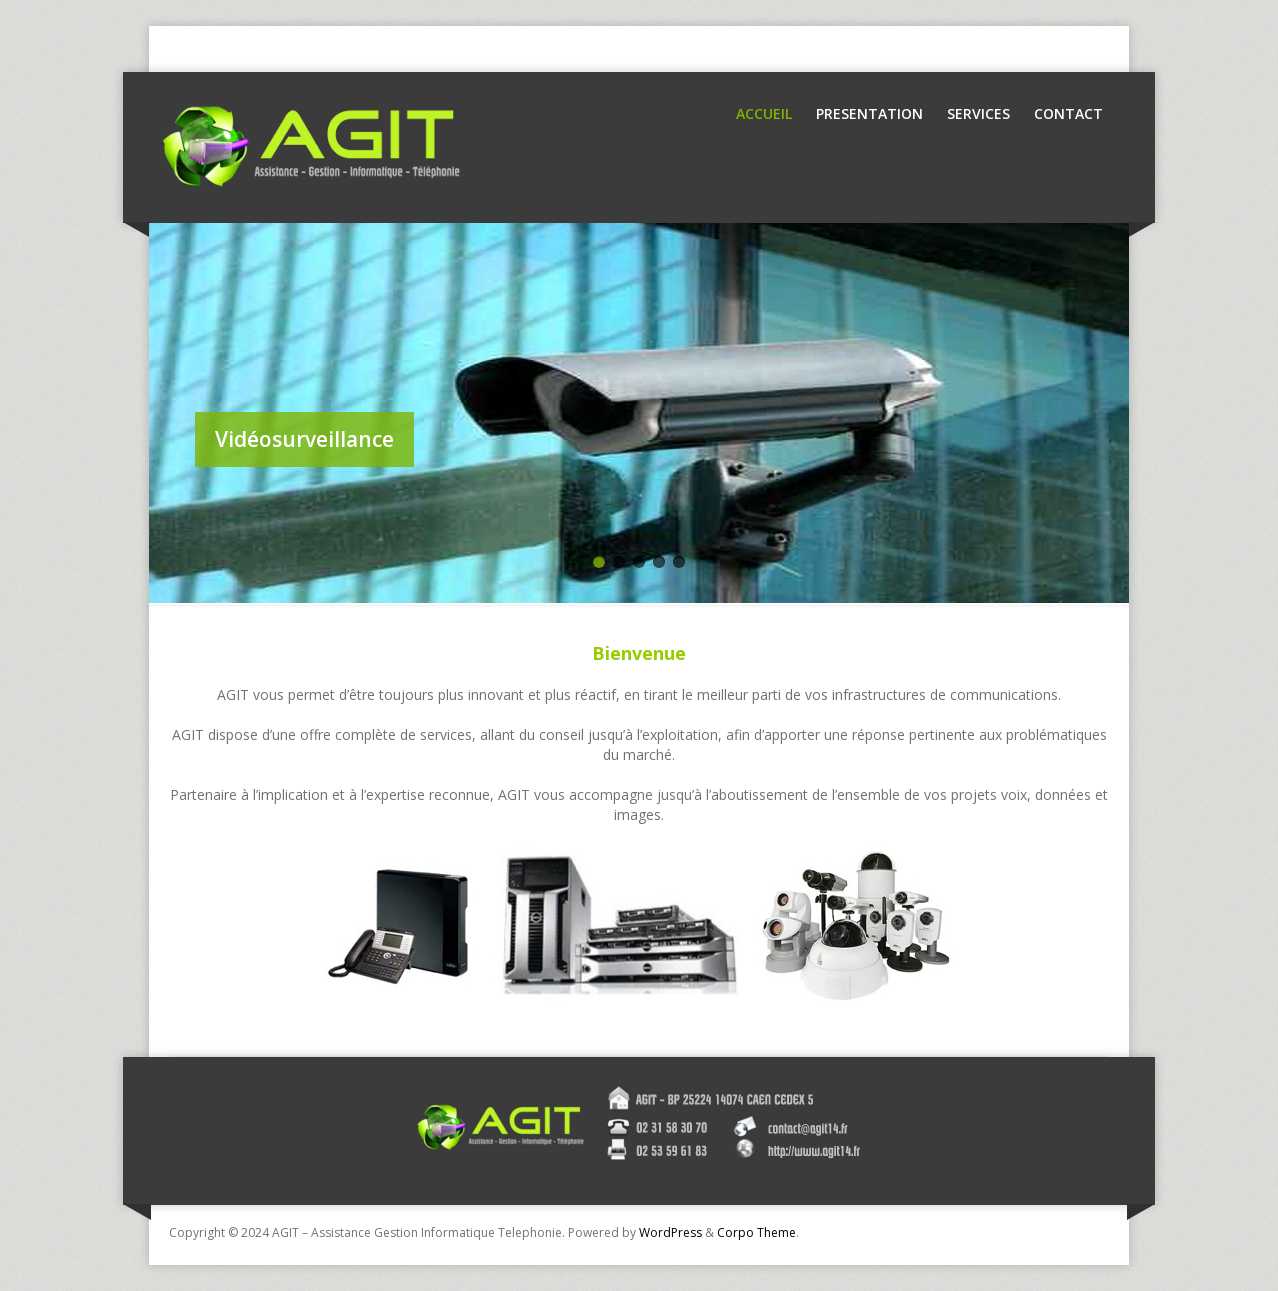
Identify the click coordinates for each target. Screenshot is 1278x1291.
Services (978, 113)
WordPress (670, 1232)
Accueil (764, 113)
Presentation (869, 113)
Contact (1068, 113)
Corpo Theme (756, 1232)
